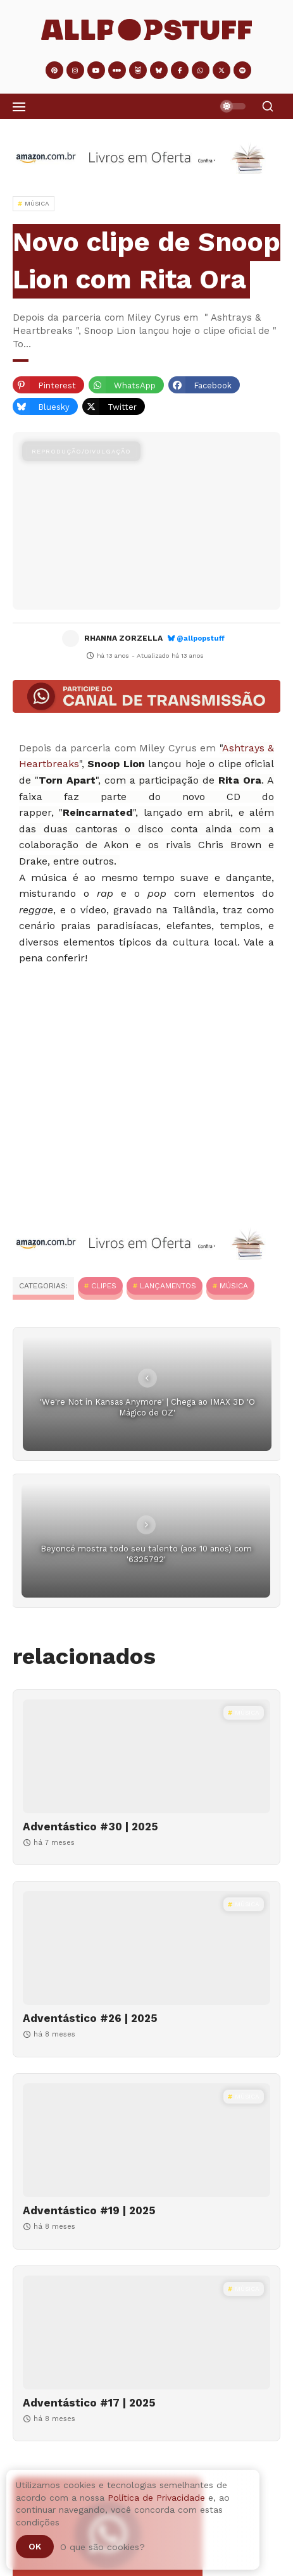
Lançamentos (168, 1285)
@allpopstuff (201, 638)
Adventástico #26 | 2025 (90, 2018)
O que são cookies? (102, 2547)
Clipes (103, 1285)
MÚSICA (234, 1285)
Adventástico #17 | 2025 (89, 2402)
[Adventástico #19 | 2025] (146, 2140)
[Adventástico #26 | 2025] (146, 1948)
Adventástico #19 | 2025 (89, 2210)
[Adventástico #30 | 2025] (146, 1756)
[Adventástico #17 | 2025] (146, 2332)
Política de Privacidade (156, 2498)
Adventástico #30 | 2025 (90, 1826)
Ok (34, 2546)
